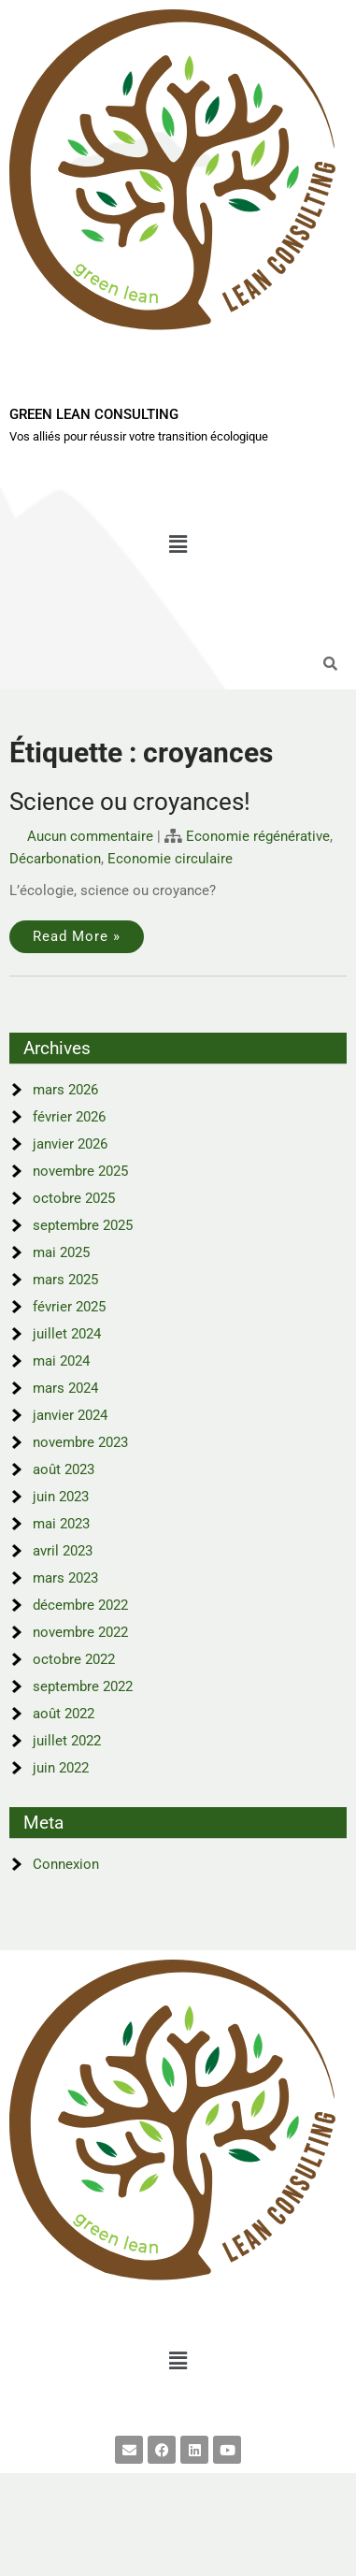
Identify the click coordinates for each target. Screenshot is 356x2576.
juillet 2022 (67, 1740)
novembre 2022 (80, 1632)
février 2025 (69, 1306)
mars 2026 (65, 1089)
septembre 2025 (83, 1225)
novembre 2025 (80, 1171)
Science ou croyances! (129, 802)
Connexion (66, 1864)
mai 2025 (61, 1252)
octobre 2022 (74, 1659)
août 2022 (63, 1713)
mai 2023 (61, 1523)
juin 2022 (61, 1767)
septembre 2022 (83, 1686)
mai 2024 (61, 1361)
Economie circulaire (170, 858)
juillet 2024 (67, 1333)
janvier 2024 (70, 1415)
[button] (177, 545)
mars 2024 (65, 1388)
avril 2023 (63, 1550)
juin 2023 (61, 1496)
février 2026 (69, 1116)
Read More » (77, 936)
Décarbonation (55, 858)
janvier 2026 (70, 1144)
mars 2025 (65, 1279)
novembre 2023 (80, 1442)
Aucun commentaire (90, 836)
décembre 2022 (80, 1605)
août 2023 (63, 1469)
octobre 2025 (74, 1198)
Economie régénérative (258, 836)
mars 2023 (65, 1578)
